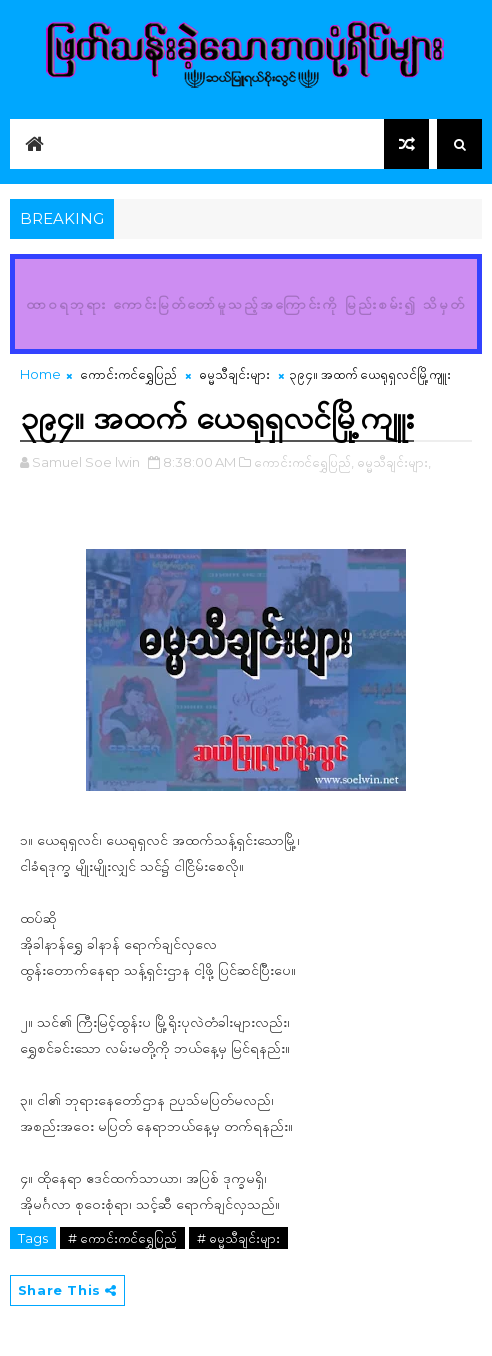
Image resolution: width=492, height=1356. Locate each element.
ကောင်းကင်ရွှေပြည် (128, 374)
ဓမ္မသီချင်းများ (234, 374)
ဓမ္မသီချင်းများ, (394, 462)
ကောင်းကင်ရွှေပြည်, (304, 462)
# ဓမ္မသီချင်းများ (238, 1238)
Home (40, 374)
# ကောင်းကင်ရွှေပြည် (122, 1238)
